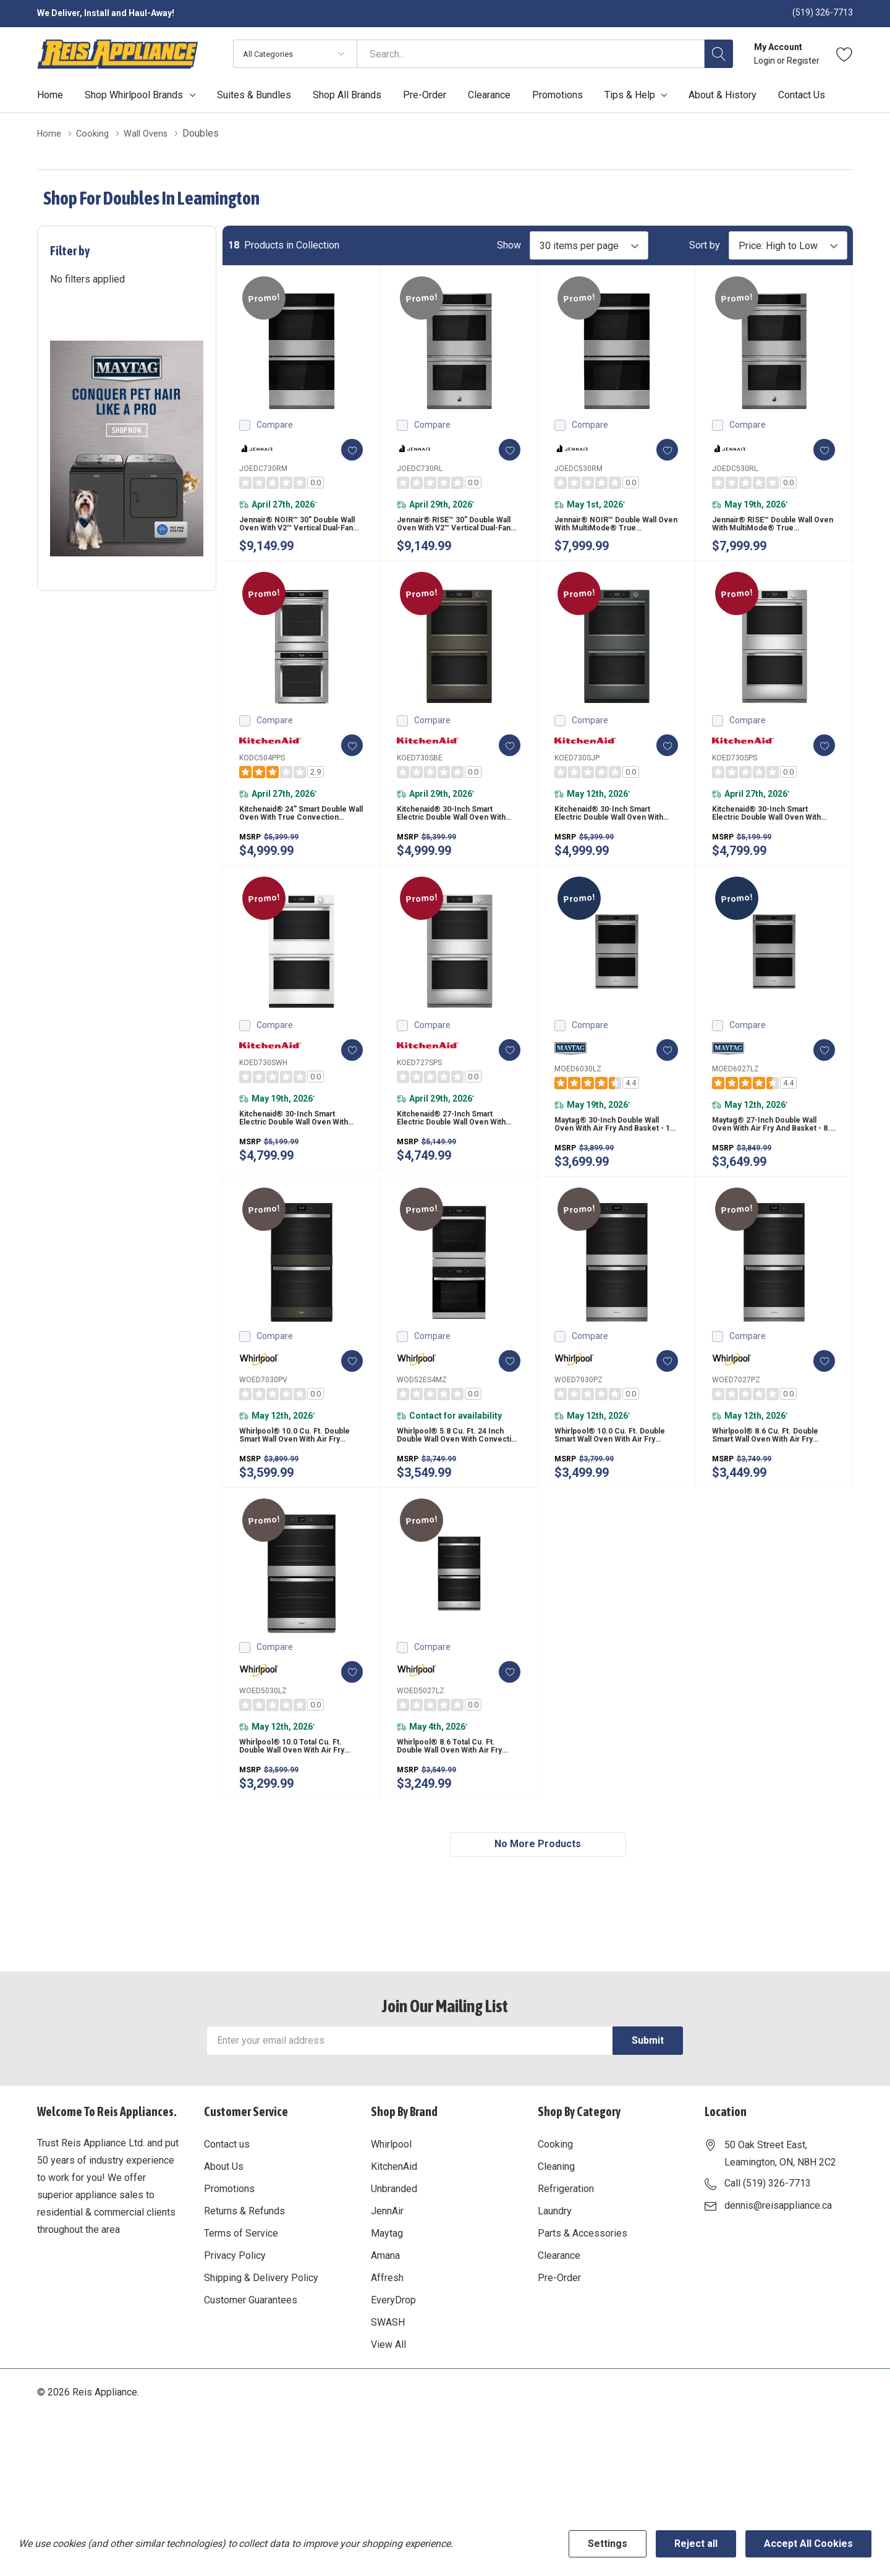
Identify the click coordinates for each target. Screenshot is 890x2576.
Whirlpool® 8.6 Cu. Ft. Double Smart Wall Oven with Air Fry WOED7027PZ (772, 1475)
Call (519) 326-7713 (767, 2242)
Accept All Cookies (808, 2543)
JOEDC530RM (578, 468)
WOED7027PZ (736, 1413)
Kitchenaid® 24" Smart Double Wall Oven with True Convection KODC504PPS (301, 830)
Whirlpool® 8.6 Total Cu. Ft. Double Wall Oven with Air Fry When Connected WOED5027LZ (456, 1797)
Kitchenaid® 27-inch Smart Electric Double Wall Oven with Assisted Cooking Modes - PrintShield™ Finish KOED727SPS (458, 1147)
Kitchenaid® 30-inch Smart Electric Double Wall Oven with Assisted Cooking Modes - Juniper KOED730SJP (616, 830)
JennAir (387, 2270)
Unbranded (394, 2248)
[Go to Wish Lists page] (844, 53)
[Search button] (719, 54)
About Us (224, 2226)
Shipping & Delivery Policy (261, 2337)
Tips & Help (629, 95)
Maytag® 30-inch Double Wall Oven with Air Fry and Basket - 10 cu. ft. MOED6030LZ (615, 1153)
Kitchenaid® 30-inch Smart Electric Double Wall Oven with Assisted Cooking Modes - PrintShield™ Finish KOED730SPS (774, 830)
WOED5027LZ (420, 1735)
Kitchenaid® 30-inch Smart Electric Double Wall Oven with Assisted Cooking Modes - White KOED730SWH (301, 1147)
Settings (607, 2543)
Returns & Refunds (244, 2270)
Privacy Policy (235, 2315)
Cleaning (556, 2226)
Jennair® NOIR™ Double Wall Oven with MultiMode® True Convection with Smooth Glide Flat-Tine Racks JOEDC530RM (612, 530)
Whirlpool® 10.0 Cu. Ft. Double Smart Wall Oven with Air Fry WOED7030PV (298, 1475)
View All (388, 2404)
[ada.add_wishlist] (341, 449)
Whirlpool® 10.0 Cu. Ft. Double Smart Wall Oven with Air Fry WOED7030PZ (613, 1475)
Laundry (555, 2270)
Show (509, 245)
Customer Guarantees (250, 2359)
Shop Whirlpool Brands (134, 95)
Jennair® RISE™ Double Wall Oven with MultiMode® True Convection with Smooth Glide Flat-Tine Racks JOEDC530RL (770, 530)
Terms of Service (241, 2292)
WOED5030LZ (263, 1735)
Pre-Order (559, 2337)
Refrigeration (566, 2248)
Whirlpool (391, 2203)
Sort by (704, 245)
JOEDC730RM (263, 468)
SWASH (388, 2381)
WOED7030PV (263, 1413)
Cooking (555, 2203)
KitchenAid (394, 2226)
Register (803, 61)
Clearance (559, 2315)
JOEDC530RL (735, 468)
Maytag (387, 2292)
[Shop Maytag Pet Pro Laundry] (126, 448)
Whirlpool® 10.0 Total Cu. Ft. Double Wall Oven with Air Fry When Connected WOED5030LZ (298, 1797)
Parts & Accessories (582, 2292)
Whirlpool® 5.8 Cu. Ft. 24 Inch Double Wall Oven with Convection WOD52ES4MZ (457, 1475)
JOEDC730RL (420, 468)
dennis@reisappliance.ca (778, 2265)
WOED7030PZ (578, 1413)
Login (765, 61)
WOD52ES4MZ (422, 1413)
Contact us (227, 2203)
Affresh (387, 2337)
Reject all (696, 2543)
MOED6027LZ (735, 1091)
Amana (385, 2315)
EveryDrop (393, 2359)
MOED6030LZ (577, 1091)
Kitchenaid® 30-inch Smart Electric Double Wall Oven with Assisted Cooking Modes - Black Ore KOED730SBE (458, 830)
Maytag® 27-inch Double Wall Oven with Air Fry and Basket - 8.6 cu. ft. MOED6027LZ (773, 1153)
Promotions (229, 2248)
